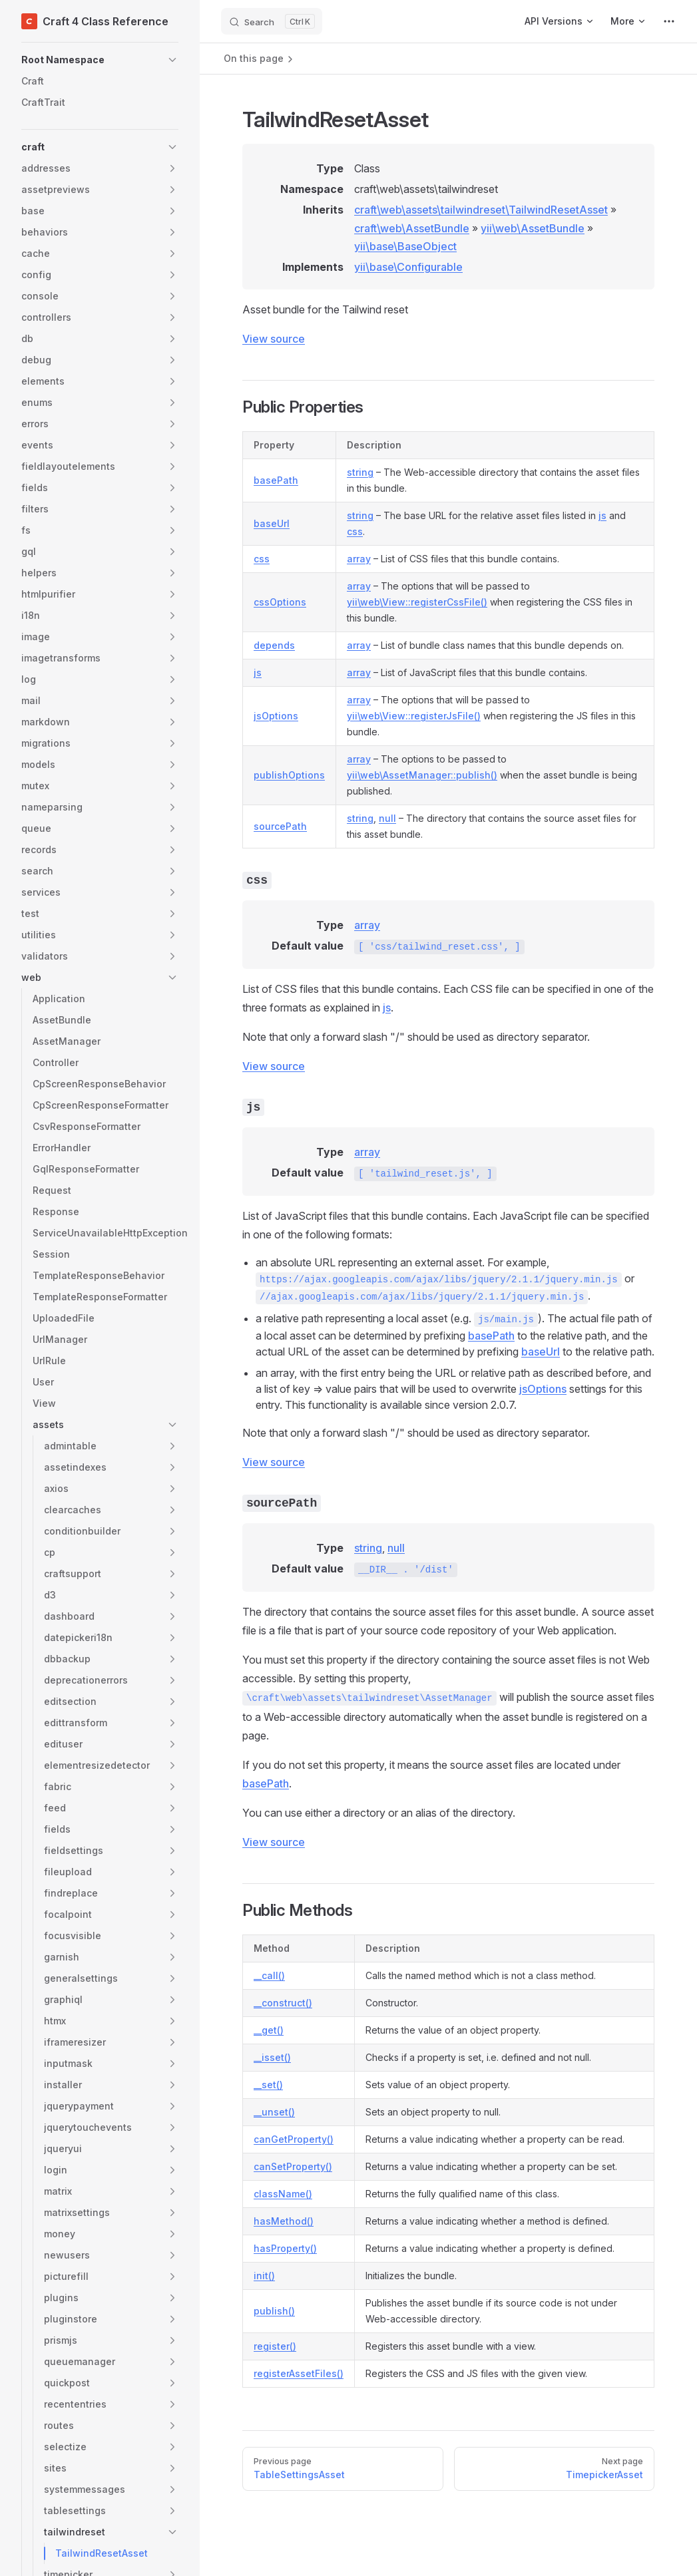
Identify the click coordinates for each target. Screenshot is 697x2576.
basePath (276, 480)
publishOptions (289, 775)
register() (275, 2346)
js (602, 515)
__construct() (283, 2002)
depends (274, 645)
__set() (268, 2084)
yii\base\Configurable (408, 267)
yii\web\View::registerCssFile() (417, 602)
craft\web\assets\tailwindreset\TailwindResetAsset (481, 209)
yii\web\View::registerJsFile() (414, 715)
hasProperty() (285, 2248)
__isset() (272, 2057)
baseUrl (272, 523)
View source (273, 338)
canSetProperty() (293, 2166)
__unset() (274, 2111)
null (387, 818)
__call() (269, 1975)
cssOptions (280, 602)
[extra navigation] (669, 21)
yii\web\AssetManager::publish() (422, 775)
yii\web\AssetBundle (532, 228)
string (360, 472)
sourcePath (280, 826)
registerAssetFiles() (299, 2373)
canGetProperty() (294, 2139)
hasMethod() (284, 2221)
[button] (99, 60)
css (355, 531)
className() (283, 2193)
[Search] (271, 21)
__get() (269, 2030)
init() (264, 2275)
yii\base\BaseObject (405, 246)
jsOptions (276, 715)
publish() (274, 2310)
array (359, 558)
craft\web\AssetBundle (411, 228)
